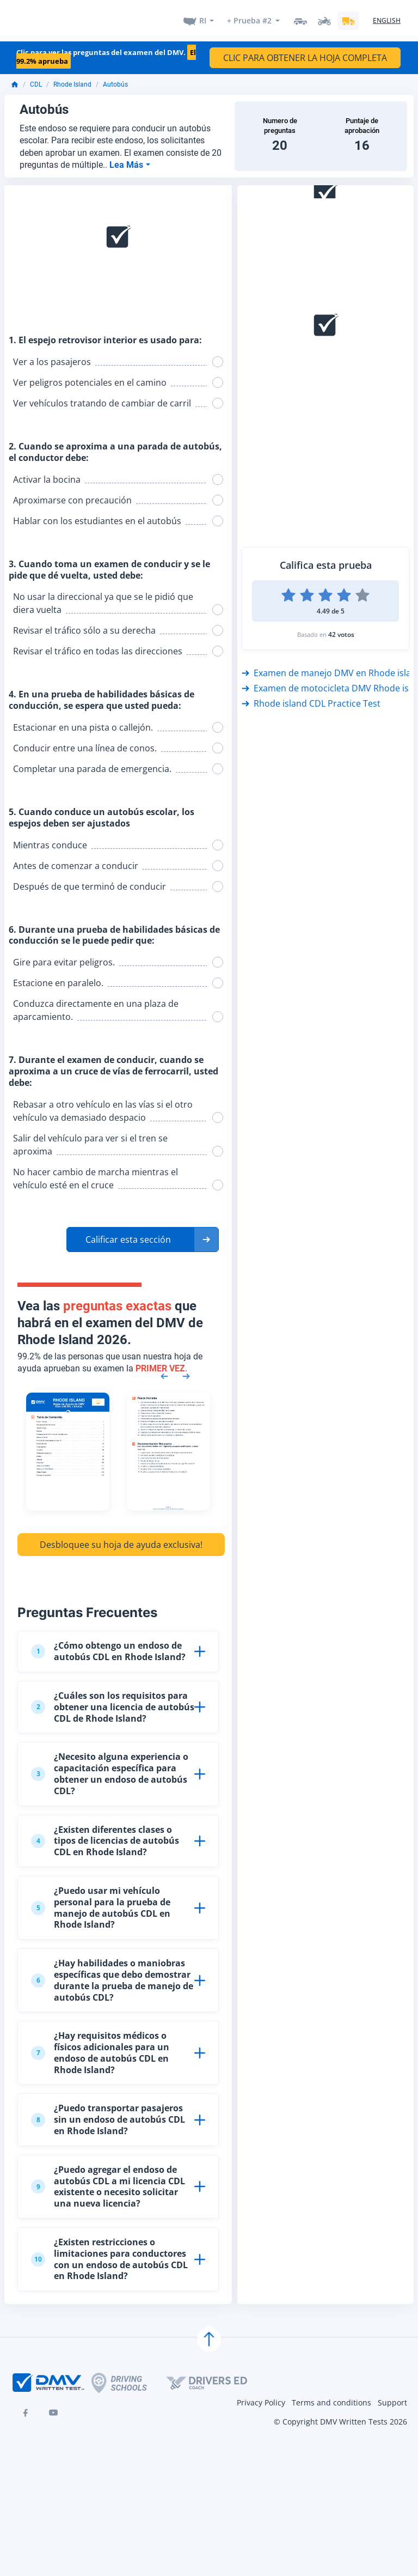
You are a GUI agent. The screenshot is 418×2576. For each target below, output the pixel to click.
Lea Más (127, 158)
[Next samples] (186, 1369)
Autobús (115, 78)
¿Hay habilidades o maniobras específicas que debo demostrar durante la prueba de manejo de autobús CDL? (112, 1973)
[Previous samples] (164, 1369)
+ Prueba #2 (249, 17)
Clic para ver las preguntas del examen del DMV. (106, 50)
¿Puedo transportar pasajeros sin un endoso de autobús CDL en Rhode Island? (108, 2112)
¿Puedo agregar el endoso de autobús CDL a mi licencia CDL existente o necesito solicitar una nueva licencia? (108, 2180)
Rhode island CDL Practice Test (311, 696)
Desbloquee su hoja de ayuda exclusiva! (121, 1538)
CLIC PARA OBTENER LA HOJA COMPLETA (305, 51)
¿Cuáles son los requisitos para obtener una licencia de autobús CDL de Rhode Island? (112, 1700)
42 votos (341, 628)
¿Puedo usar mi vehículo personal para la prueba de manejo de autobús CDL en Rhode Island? (100, 1901)
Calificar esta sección (128, 1232)
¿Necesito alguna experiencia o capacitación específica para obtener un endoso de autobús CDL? (109, 1767)
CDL (36, 78)
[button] (142, 1232)
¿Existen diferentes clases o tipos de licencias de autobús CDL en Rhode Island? (105, 1833)
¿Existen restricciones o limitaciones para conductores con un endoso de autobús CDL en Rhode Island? (109, 2252)
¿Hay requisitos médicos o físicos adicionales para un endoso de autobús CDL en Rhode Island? (100, 2046)
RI (202, 17)
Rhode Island (72, 78)
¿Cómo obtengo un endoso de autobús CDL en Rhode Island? (108, 1644)
